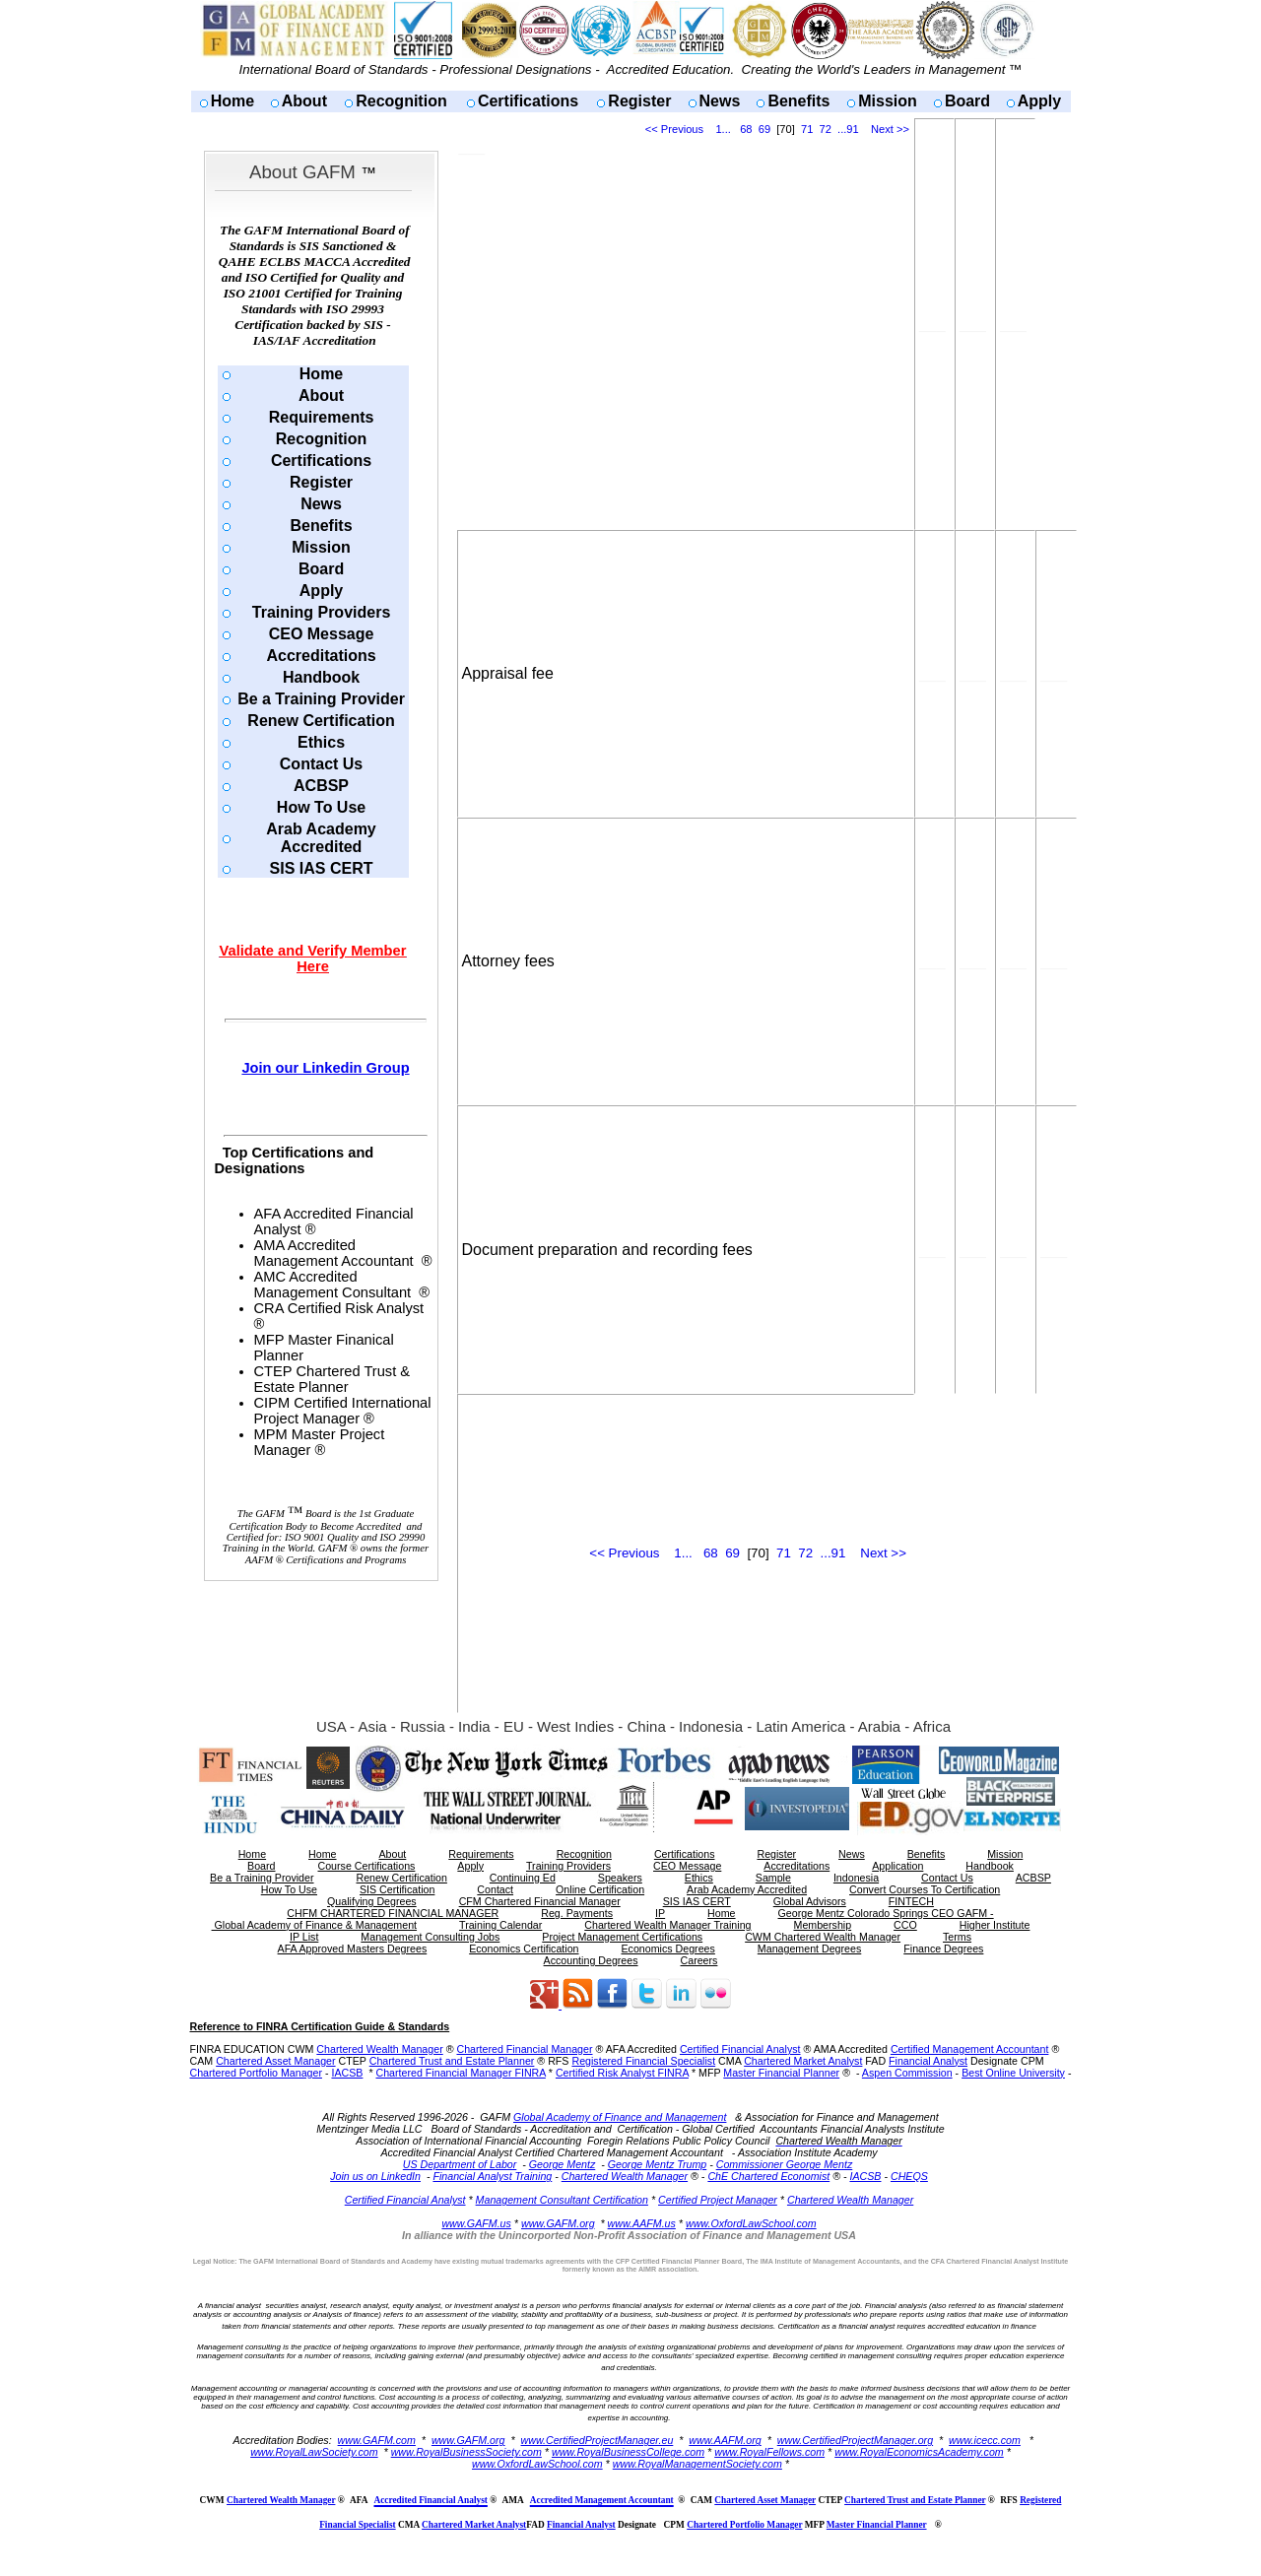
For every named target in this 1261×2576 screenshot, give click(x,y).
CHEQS (909, 2176)
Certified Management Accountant (970, 2049)
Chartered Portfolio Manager (256, 2073)
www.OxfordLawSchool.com (751, 2223)
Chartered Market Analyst (803, 2061)
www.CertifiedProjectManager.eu (597, 2440)
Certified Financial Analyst (740, 2049)
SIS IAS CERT (321, 868)
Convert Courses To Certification (924, 1889)
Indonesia (856, 1877)
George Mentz (562, 2164)
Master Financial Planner (781, 2073)
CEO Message (321, 634)
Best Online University (1013, 2073)
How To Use (321, 807)
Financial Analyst (928, 2061)
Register (639, 101)
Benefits (798, 101)
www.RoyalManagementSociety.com (697, 2464)
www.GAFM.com (377, 2440)
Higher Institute (995, 1925)
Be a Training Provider (321, 699)
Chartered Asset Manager (275, 2061)
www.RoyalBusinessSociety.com (466, 2452)
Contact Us (321, 764)
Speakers (620, 1877)
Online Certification (600, 1889)
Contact (495, 1889)
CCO (905, 1925)
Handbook (321, 677)
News (720, 101)
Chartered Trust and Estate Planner (452, 2061)
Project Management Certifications (622, 1937)
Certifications (528, 101)
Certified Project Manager (717, 2200)
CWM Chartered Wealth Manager (822, 1937)
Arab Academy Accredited (320, 838)
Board (967, 101)
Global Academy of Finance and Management (619, 2117)
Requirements (321, 417)
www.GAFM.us (475, 2223)
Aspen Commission (907, 2073)
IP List (304, 1937)
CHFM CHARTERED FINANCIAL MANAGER (392, 1913)
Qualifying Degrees (372, 1901)
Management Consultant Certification (562, 2200)
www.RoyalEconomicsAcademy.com (919, 2452)
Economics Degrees (668, 1948)
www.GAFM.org (558, 2223)
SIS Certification (397, 1889)
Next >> (890, 129)
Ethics (321, 742)
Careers (699, 1960)
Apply (1039, 101)
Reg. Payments (577, 1913)
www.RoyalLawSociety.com (314, 2452)
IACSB (347, 2073)
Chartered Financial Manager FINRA (460, 2073)
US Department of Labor (460, 2164)
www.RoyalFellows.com (769, 2452)
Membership (823, 1925)
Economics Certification (523, 1948)
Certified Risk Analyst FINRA (622, 2073)
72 (825, 129)
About (304, 101)
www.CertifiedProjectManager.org (855, 2440)
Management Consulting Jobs (430, 1937)
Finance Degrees (943, 1948)
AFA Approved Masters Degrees (353, 1948)
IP (660, 1913)
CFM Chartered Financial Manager (540, 1901)
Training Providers (321, 612)
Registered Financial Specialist (643, 2061)
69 (764, 129)
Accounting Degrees (591, 1960)
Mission (887, 101)
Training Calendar (500, 1925)
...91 (848, 129)
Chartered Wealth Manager (379, 2049)
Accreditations (320, 655)
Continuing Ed (523, 1877)
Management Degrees (809, 1948)
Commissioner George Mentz (784, 2164)
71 (807, 129)
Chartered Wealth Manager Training (667, 1925)
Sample (773, 1877)
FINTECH (911, 1901)
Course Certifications (366, 1866)
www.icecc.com (985, 2440)
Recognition (401, 101)
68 (746, 129)
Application (897, 1866)
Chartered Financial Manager (524, 2049)
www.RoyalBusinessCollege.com (628, 2452)
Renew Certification (320, 720)
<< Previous (674, 129)
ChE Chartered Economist (768, 2176)
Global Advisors (809, 1901)
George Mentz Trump (657, 2164)
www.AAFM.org (725, 2440)
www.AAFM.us (642, 2223)
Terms (957, 1937)
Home (232, 101)
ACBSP (321, 785)
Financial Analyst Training (492, 2176)
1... (722, 129)
